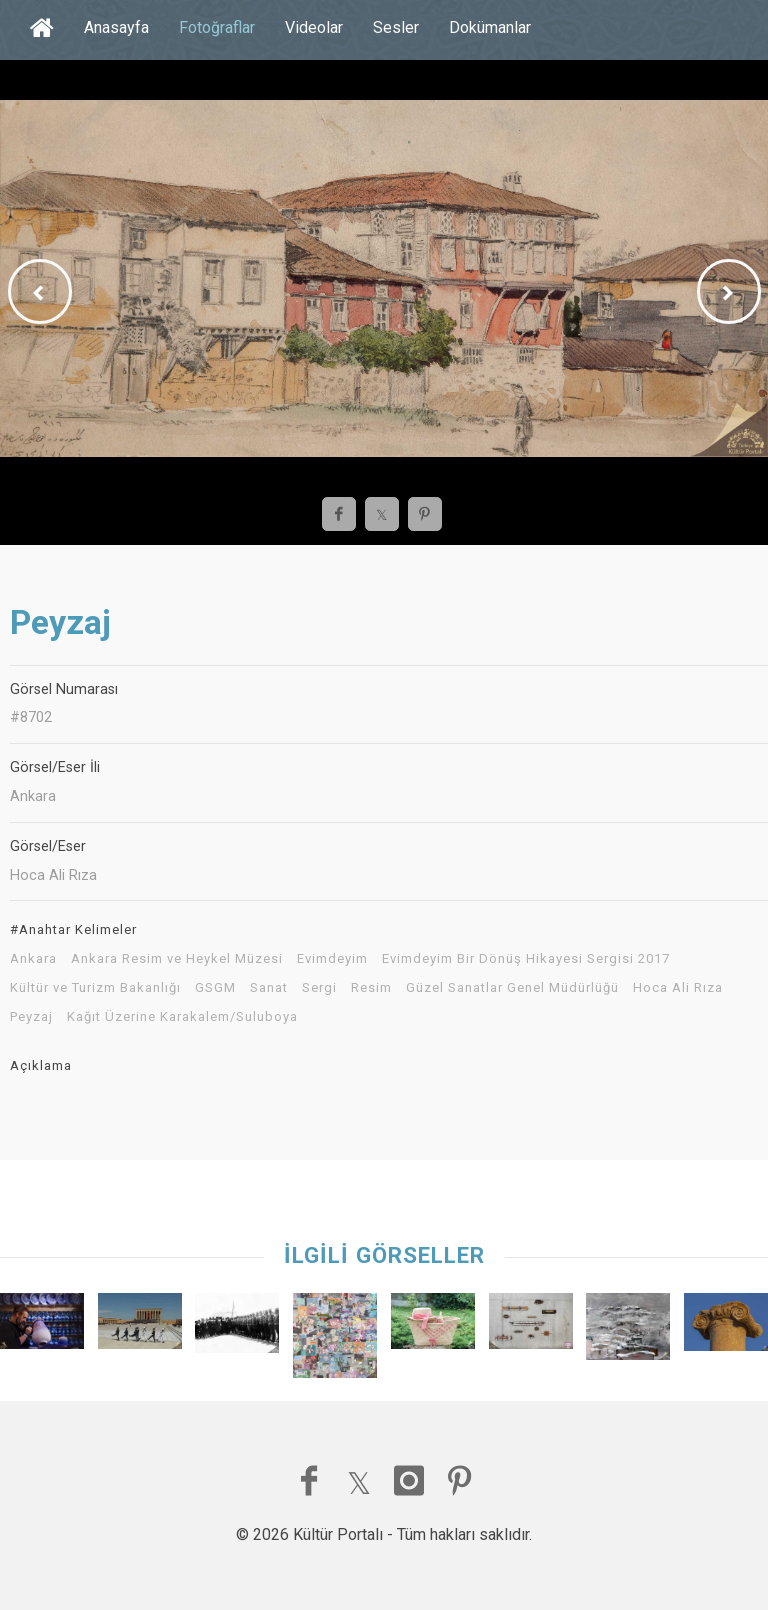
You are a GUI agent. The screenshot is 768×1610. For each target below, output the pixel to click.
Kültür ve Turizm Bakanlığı (95, 988)
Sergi (319, 988)
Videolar (314, 27)
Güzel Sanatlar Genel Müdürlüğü (512, 988)
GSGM (215, 988)
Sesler (396, 27)
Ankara (33, 959)
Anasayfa (116, 27)
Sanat (269, 988)
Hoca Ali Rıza (678, 988)
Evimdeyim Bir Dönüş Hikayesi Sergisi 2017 (526, 959)
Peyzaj (31, 1017)
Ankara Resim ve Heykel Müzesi (177, 959)
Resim (371, 988)
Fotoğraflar (217, 27)
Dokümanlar (490, 27)
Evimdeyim (332, 959)
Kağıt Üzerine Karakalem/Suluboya (182, 1017)
